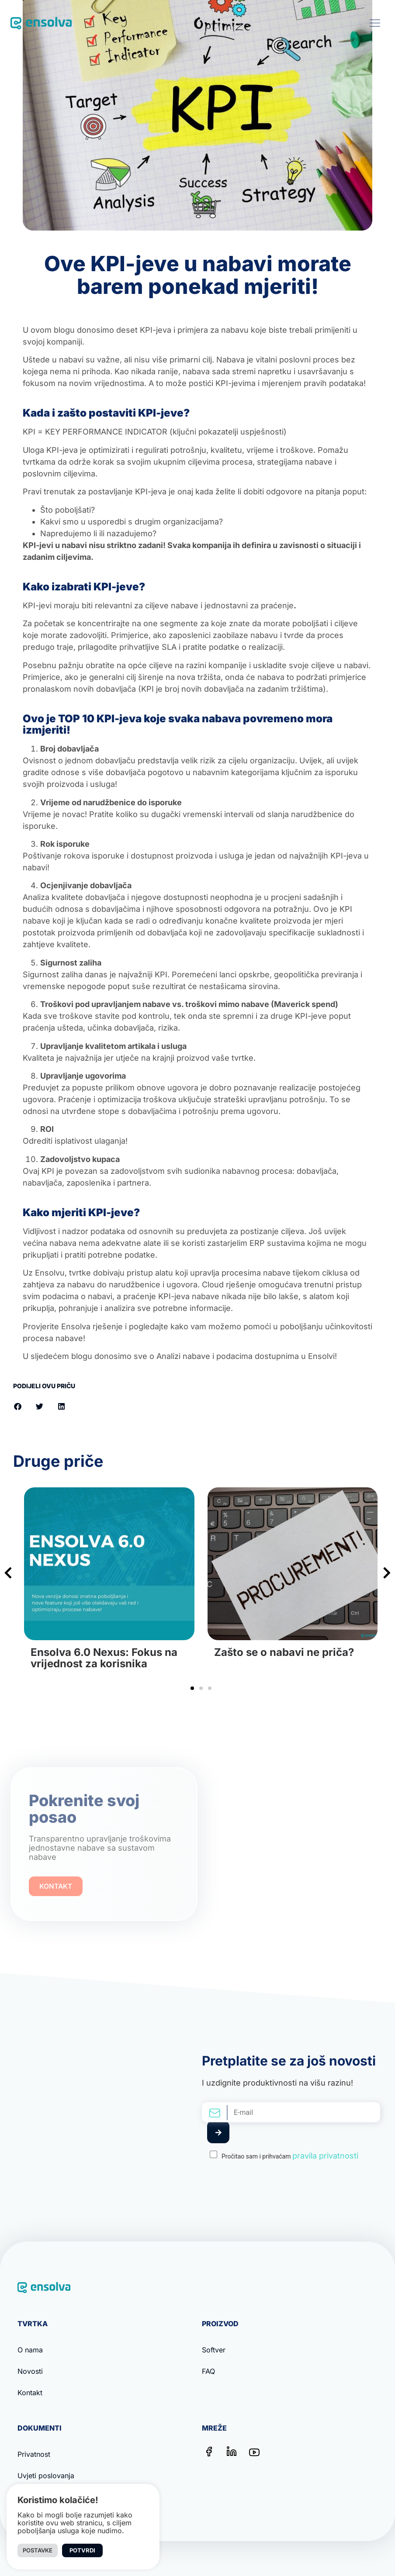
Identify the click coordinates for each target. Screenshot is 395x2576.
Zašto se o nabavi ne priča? (284, 1652)
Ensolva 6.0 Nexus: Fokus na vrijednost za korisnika (104, 1658)
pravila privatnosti (325, 2155)
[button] (375, 23)
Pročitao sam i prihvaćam (290, 2155)
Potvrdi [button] (82, 2550)
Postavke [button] (37, 2550)
